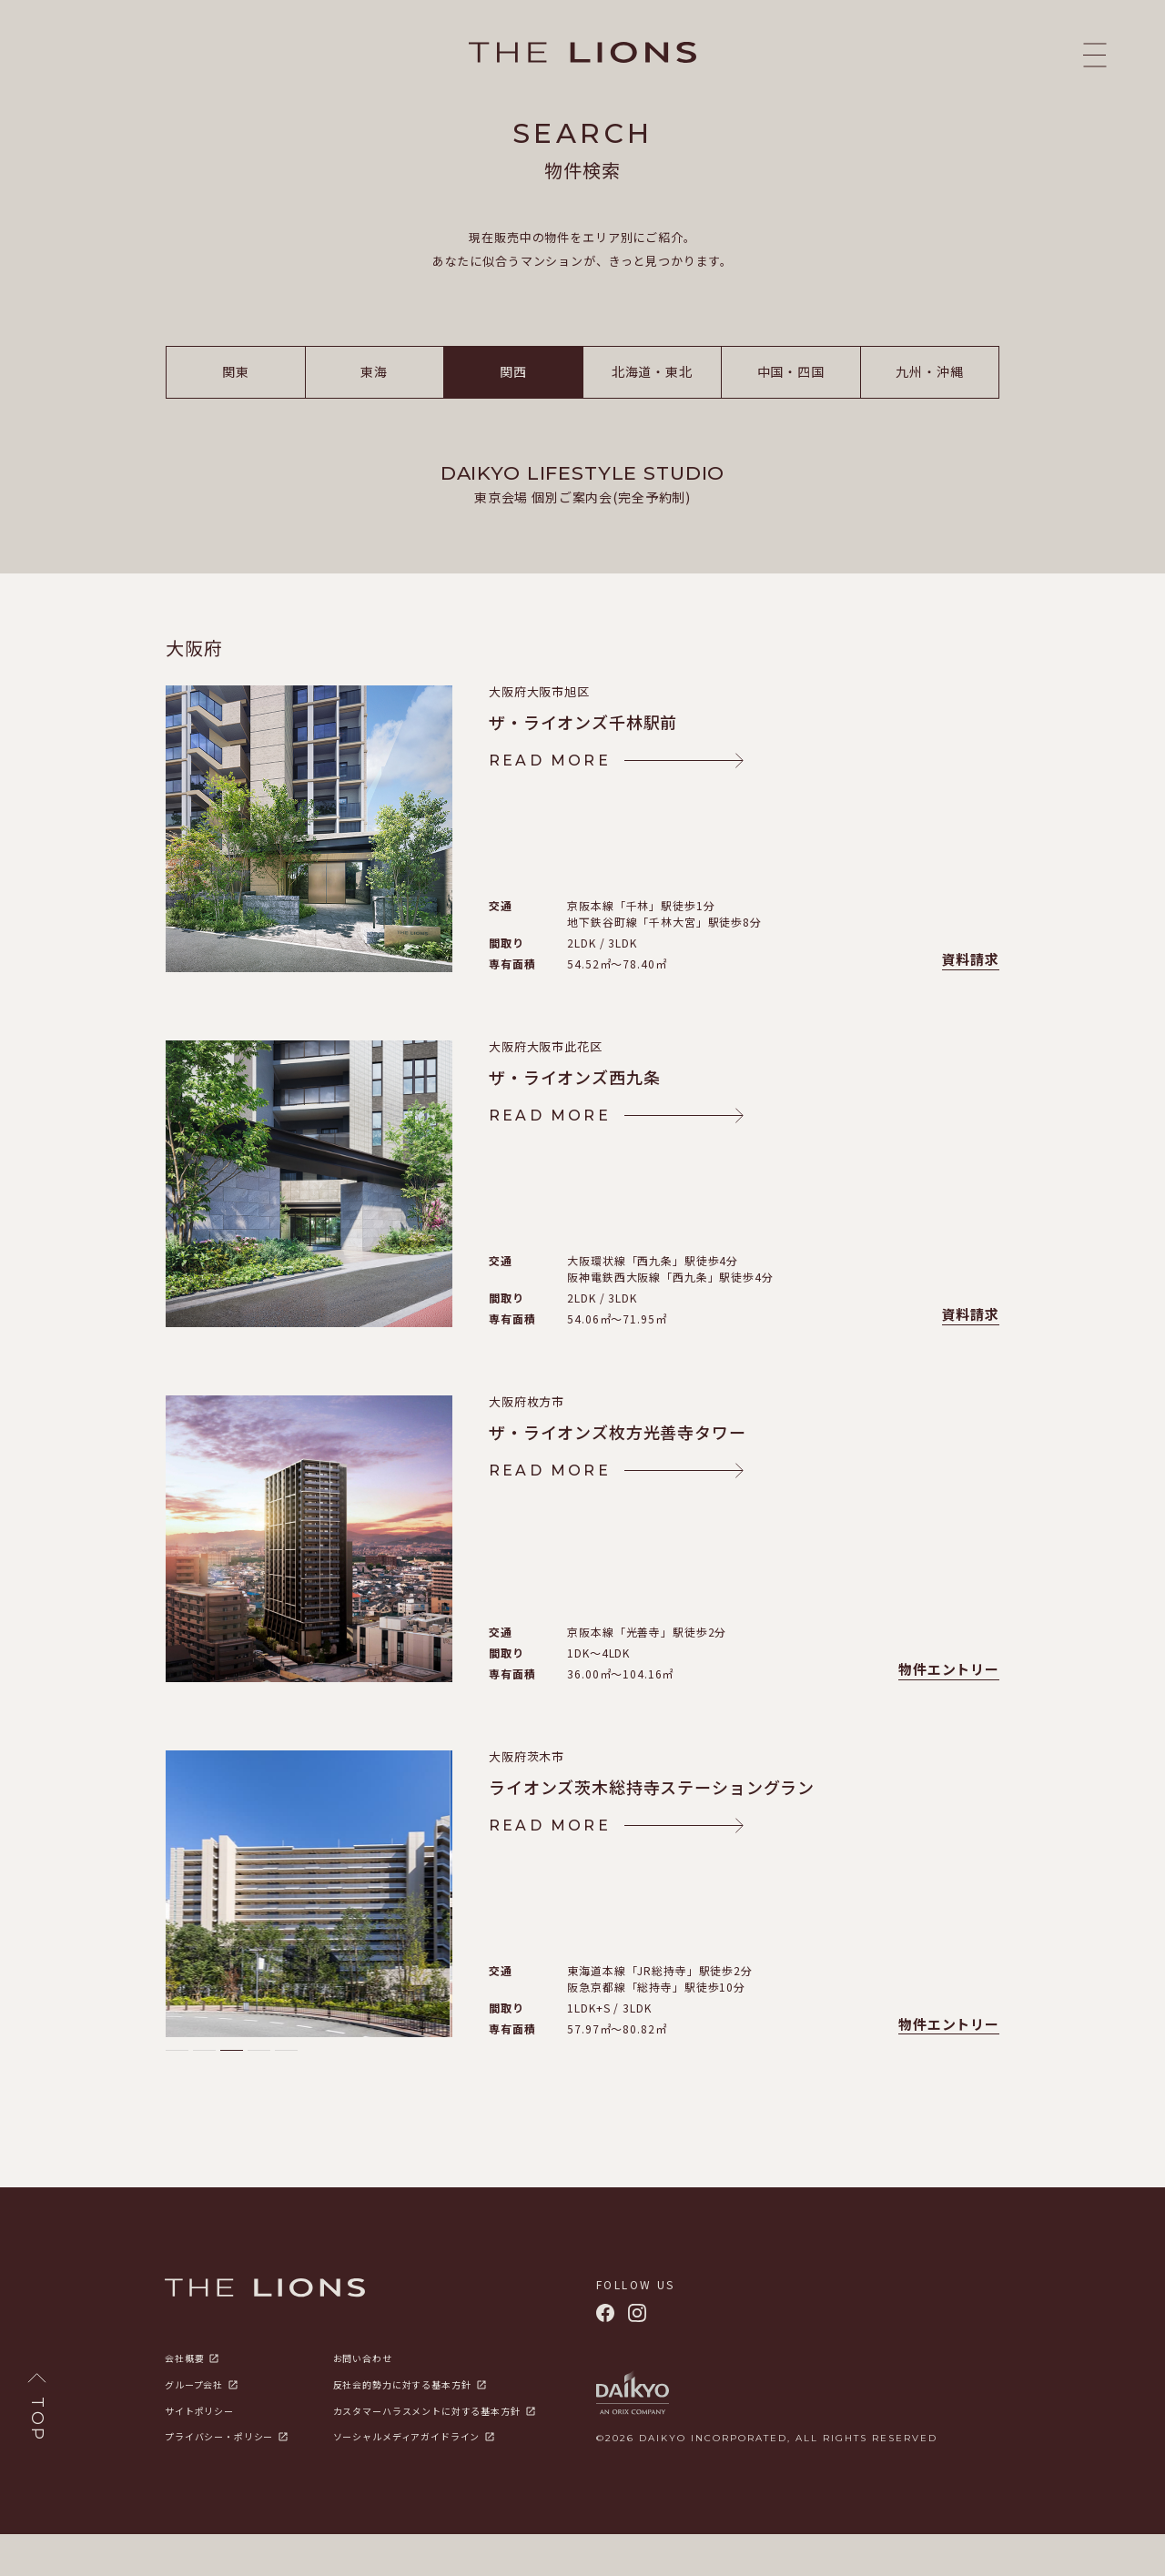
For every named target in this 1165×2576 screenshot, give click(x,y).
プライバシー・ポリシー (219, 2478)
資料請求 (970, 1001)
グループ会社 (194, 2426)
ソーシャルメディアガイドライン (407, 2478)
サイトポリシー (199, 2453)
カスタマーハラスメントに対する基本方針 (427, 2453)
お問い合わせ (362, 2400)
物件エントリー (948, 1711)
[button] (177, 2092)
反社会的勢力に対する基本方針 (402, 2426)
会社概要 (184, 2400)
